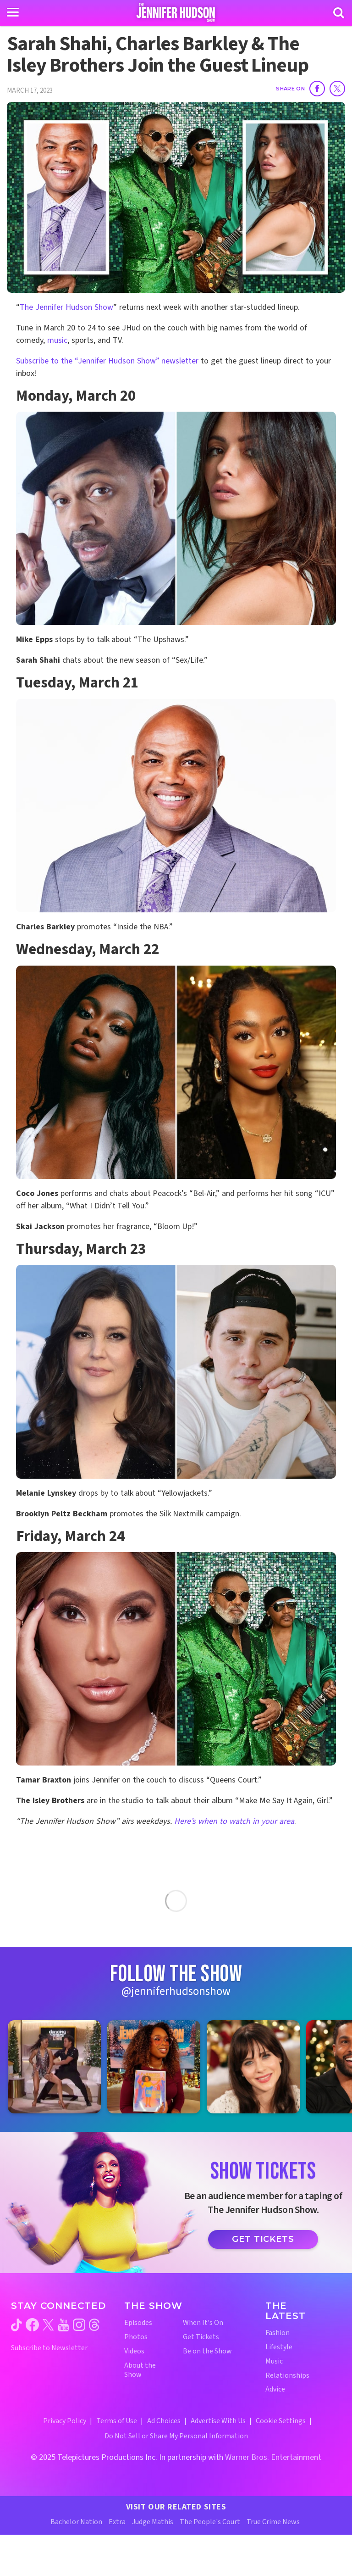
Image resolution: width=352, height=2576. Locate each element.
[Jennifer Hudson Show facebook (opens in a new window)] (32, 2324)
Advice (275, 2389)
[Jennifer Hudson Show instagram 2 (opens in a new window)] (153, 2066)
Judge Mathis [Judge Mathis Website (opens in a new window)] (152, 2522)
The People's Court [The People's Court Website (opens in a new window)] (210, 2522)
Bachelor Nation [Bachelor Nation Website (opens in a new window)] (76, 2522)
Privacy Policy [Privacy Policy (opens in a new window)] (64, 2421)
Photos (136, 2337)
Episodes (138, 2323)
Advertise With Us (218, 2421)
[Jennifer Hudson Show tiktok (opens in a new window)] (16, 2325)
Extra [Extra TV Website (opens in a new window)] (117, 2522)
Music (274, 2361)
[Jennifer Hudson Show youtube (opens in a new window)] (63, 2325)
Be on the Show (207, 2351)
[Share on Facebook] (317, 88)
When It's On (203, 2323)
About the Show (140, 2370)
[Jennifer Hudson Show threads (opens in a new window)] (94, 2325)
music (57, 340)
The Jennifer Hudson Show (66, 307)
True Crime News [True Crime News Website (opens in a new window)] (273, 2522)
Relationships (287, 2375)
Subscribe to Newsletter (49, 2348)
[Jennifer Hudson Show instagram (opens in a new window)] (79, 2325)
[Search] (339, 13)
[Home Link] (176, 12)
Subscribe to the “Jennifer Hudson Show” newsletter (107, 361)
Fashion (277, 2333)
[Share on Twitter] (337, 88)
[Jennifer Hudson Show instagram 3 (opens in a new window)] (253, 2066)
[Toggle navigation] (13, 12)
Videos (134, 2351)
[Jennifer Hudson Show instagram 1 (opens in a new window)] (54, 2066)
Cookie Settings (281, 2421)
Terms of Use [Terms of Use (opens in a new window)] (116, 2421)
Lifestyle (278, 2347)
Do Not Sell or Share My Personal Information (176, 2436)
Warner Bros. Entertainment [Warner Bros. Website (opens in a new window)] (273, 2457)
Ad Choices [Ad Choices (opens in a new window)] (164, 2421)
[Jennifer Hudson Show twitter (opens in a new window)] (48, 2324)
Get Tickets (263, 2239)
